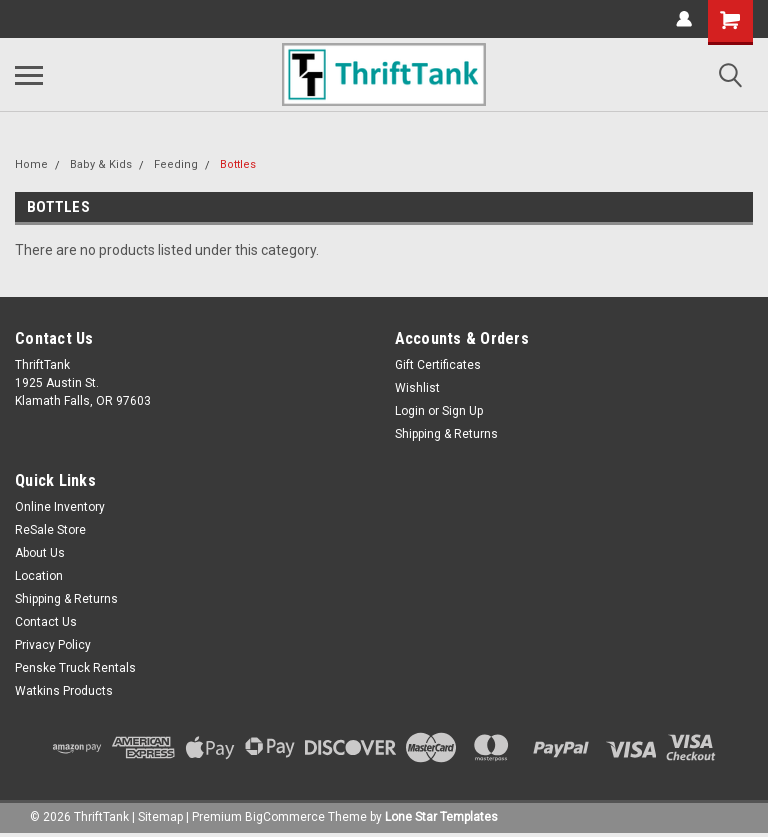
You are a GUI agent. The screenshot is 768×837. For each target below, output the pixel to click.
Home (31, 164)
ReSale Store (50, 530)
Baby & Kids (101, 164)
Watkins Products (64, 691)
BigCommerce (285, 817)
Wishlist (417, 388)
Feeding (176, 164)
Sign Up (462, 411)
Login (410, 411)
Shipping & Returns (446, 434)
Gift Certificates (438, 365)
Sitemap (160, 817)
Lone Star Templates (441, 817)
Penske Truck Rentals (75, 668)
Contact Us (46, 622)
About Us (40, 553)
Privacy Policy (53, 645)
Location (39, 576)
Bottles (238, 164)
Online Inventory (60, 507)
